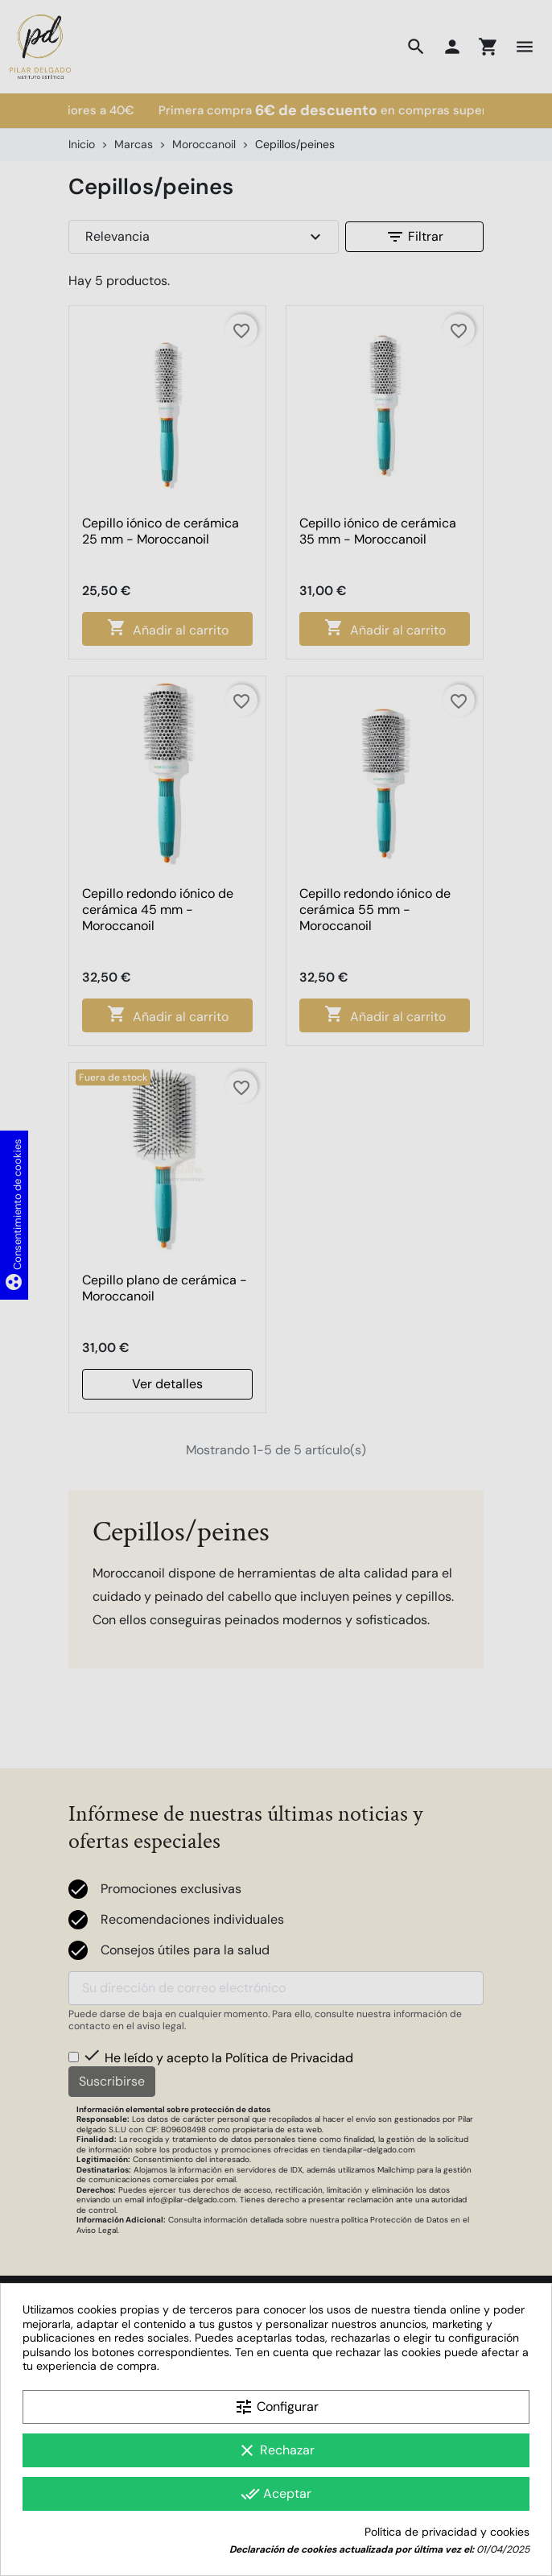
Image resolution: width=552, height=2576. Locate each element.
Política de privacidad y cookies (447, 2532)
